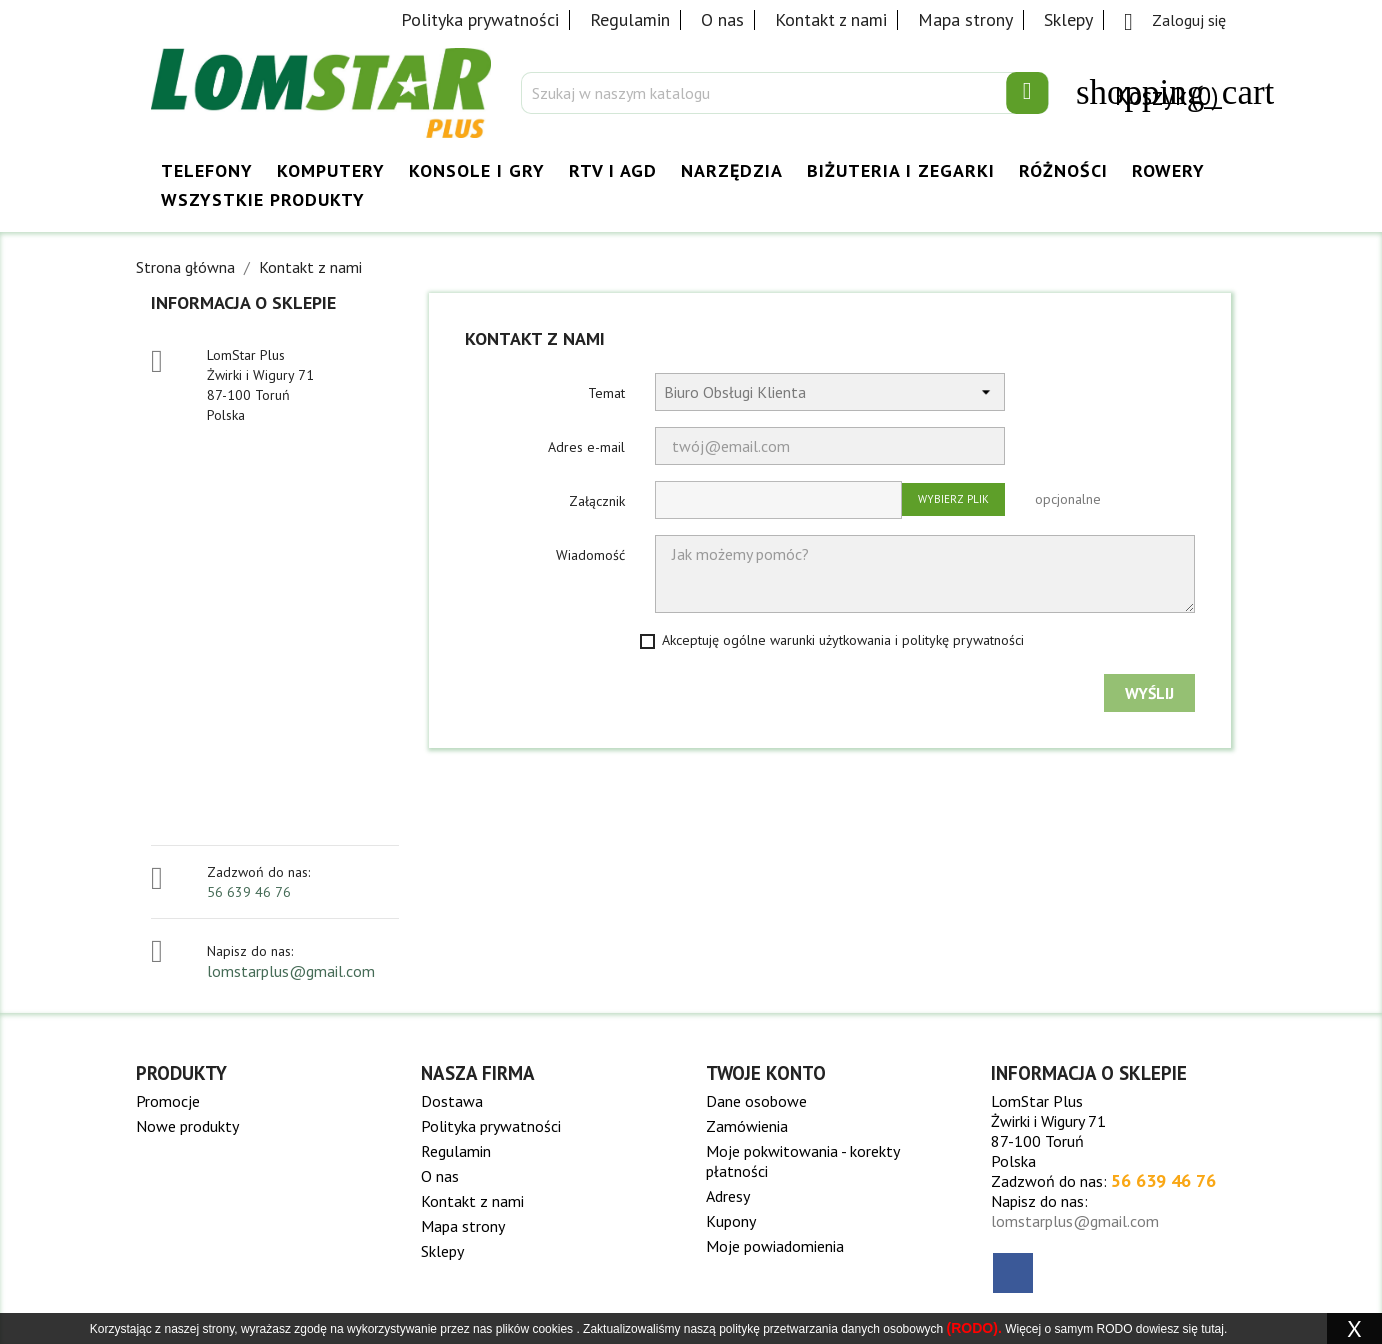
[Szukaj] (785, 93)
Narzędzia (732, 170)
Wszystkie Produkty (263, 199)
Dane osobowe (756, 1101)
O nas (722, 19)
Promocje (168, 1101)
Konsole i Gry (477, 170)
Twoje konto (766, 1073)
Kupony (731, 1221)
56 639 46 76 (249, 892)
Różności (1063, 170)
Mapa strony (965, 19)
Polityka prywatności (480, 19)
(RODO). (974, 1328)
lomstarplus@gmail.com (291, 971)
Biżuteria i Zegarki (901, 170)
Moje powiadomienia (775, 1246)
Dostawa (452, 1101)
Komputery (331, 170)
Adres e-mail (586, 447)
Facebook (1013, 1273)
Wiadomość (590, 555)
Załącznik (597, 501)
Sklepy (1068, 19)
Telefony (207, 170)
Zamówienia (747, 1126)
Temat (606, 393)
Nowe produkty (187, 1126)
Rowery (1168, 170)
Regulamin (630, 19)
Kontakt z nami (831, 19)
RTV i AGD (613, 170)
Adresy (728, 1196)
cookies (552, 1329)
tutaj (1212, 1329)
